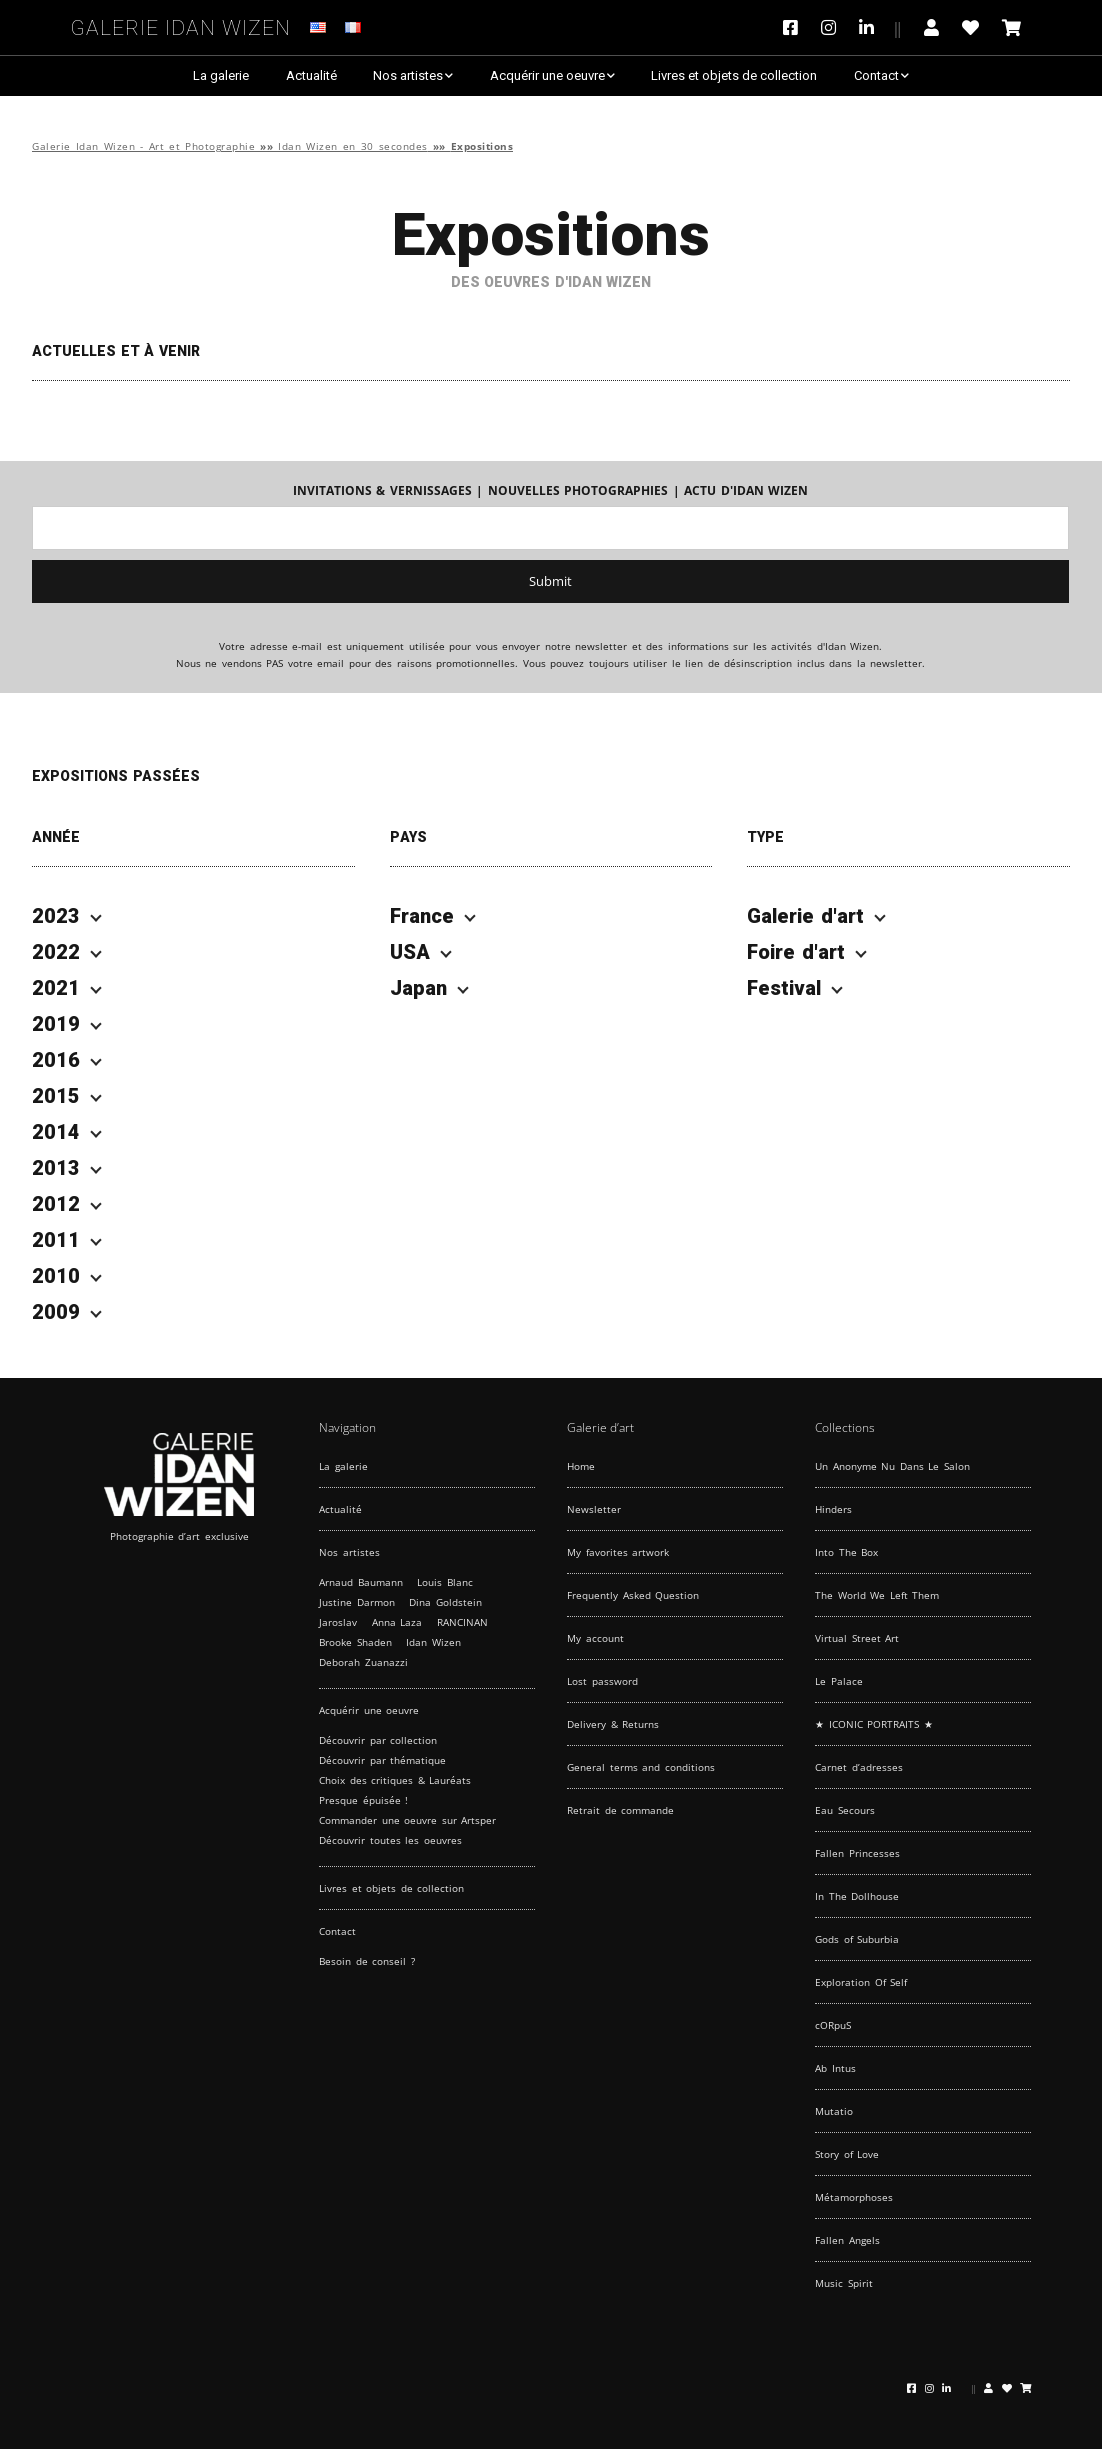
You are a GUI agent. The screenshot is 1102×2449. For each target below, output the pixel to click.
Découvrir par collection (378, 1740)
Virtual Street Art (857, 1638)
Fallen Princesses (857, 1853)
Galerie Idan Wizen (181, 24)
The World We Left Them (877, 1595)
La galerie (221, 75)
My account (595, 1638)
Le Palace (839, 1681)
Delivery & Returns (613, 1724)
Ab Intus (835, 2068)
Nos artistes (408, 75)
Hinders (833, 1509)
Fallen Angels (847, 2240)
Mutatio (834, 2111)
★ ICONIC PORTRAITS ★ (874, 1724)
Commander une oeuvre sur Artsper (407, 1820)
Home (581, 1466)
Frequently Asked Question (633, 1595)
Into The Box (846, 1552)
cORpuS (833, 2025)
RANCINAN (462, 1622)
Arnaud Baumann (361, 1582)
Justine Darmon (357, 1602)
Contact (876, 75)
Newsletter (594, 1509)
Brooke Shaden (355, 1642)
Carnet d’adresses (859, 1767)
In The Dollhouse (857, 1896)
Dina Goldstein (445, 1602)
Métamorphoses (854, 2197)
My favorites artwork (618, 1552)
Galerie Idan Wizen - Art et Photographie (143, 146)
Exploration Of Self (861, 1982)
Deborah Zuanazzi (363, 1662)
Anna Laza (397, 1622)
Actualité (311, 75)
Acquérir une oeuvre (547, 75)
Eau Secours (845, 1810)
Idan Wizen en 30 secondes (353, 146)
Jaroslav (338, 1622)
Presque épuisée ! (363, 1800)
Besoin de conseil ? (367, 1961)
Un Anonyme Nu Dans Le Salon (892, 1466)
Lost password (602, 1681)
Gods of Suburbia (857, 1939)
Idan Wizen (433, 1642)
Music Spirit (844, 2283)
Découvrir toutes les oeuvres (390, 1840)
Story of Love (847, 2154)
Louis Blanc (445, 1582)
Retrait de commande (620, 1810)
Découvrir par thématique (382, 1760)
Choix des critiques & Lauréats (395, 1780)
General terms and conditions (641, 1767)
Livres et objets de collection (734, 75)
